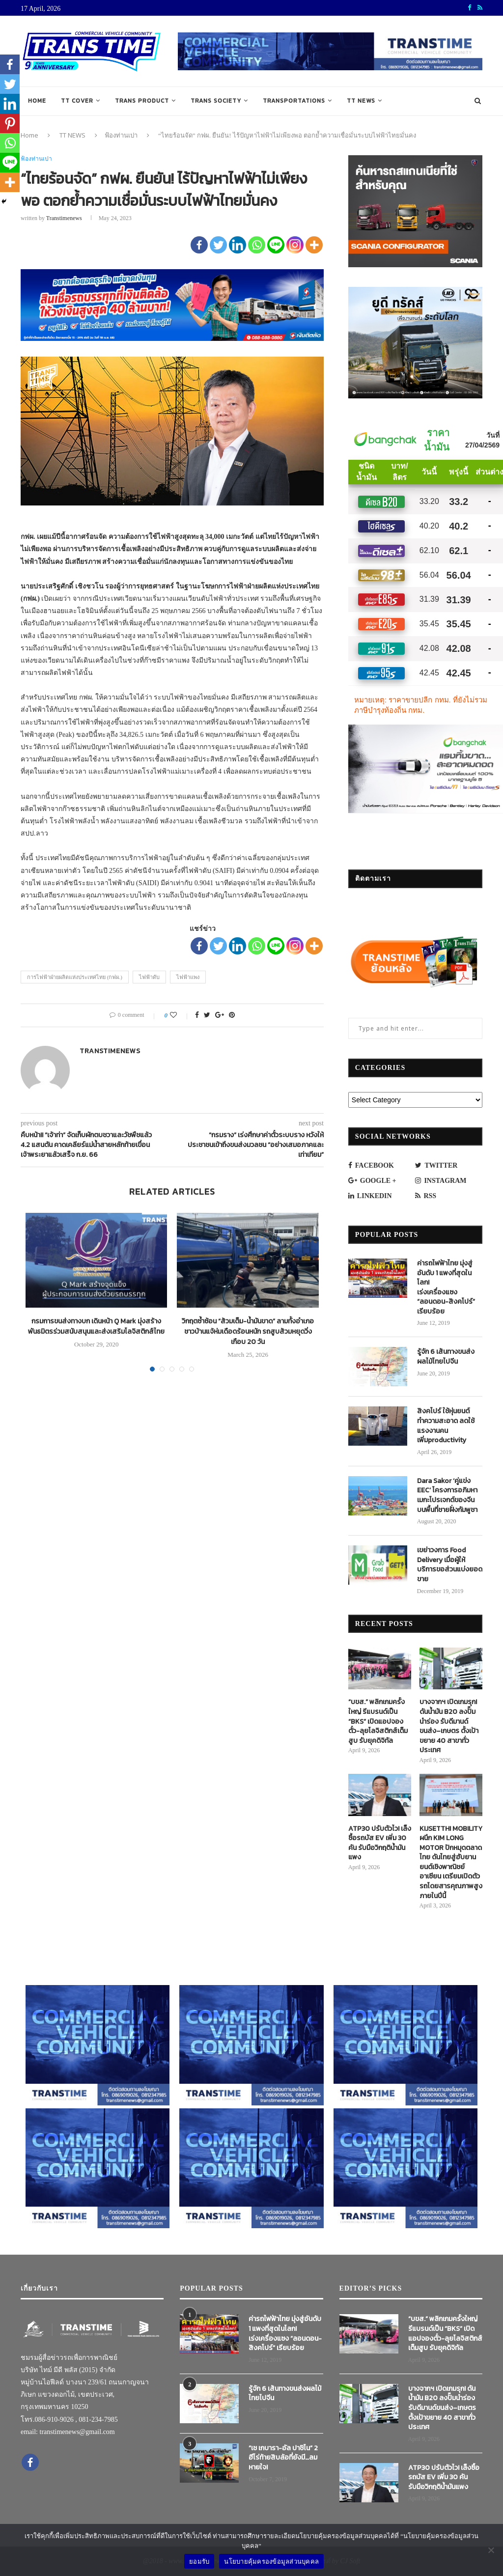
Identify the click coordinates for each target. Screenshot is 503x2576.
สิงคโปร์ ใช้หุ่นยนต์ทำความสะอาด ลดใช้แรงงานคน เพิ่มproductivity (446, 1425)
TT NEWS (361, 100)
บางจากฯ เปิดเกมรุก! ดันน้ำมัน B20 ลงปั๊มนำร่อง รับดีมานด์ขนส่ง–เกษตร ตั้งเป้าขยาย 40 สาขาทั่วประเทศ (448, 1726)
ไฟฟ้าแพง (187, 977)
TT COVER (77, 100)
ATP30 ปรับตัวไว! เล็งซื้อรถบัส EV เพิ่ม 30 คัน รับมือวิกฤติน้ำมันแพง (379, 1843)
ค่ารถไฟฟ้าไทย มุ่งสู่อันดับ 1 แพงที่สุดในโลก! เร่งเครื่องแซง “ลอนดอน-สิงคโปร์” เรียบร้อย (446, 1287)
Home (37, 100)
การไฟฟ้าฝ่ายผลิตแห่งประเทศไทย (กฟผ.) (74, 977)
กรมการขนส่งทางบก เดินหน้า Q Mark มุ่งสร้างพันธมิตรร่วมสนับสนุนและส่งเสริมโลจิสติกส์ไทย (96, 1326)
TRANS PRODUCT (142, 100)
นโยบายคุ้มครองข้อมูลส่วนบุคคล (271, 2561)
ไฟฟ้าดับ (149, 977)
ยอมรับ (199, 2561)
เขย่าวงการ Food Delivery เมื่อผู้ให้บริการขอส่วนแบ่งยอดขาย (449, 1564)
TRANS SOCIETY (216, 100)
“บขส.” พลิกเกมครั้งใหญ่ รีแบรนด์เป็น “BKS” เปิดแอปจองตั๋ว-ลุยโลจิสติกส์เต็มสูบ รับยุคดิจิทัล (378, 1721)
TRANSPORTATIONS (294, 100)
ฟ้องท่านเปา (121, 135)
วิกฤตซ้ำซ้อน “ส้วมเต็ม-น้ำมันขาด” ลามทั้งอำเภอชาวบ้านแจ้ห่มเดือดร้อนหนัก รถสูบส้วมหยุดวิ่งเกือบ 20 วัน (248, 1331)
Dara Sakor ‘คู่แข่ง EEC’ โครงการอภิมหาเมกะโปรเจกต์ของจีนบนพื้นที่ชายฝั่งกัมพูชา (447, 1495)
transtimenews (64, 218)
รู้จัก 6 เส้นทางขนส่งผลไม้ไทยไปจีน (446, 1356)
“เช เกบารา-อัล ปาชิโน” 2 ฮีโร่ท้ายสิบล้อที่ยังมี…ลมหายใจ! (283, 2457)
